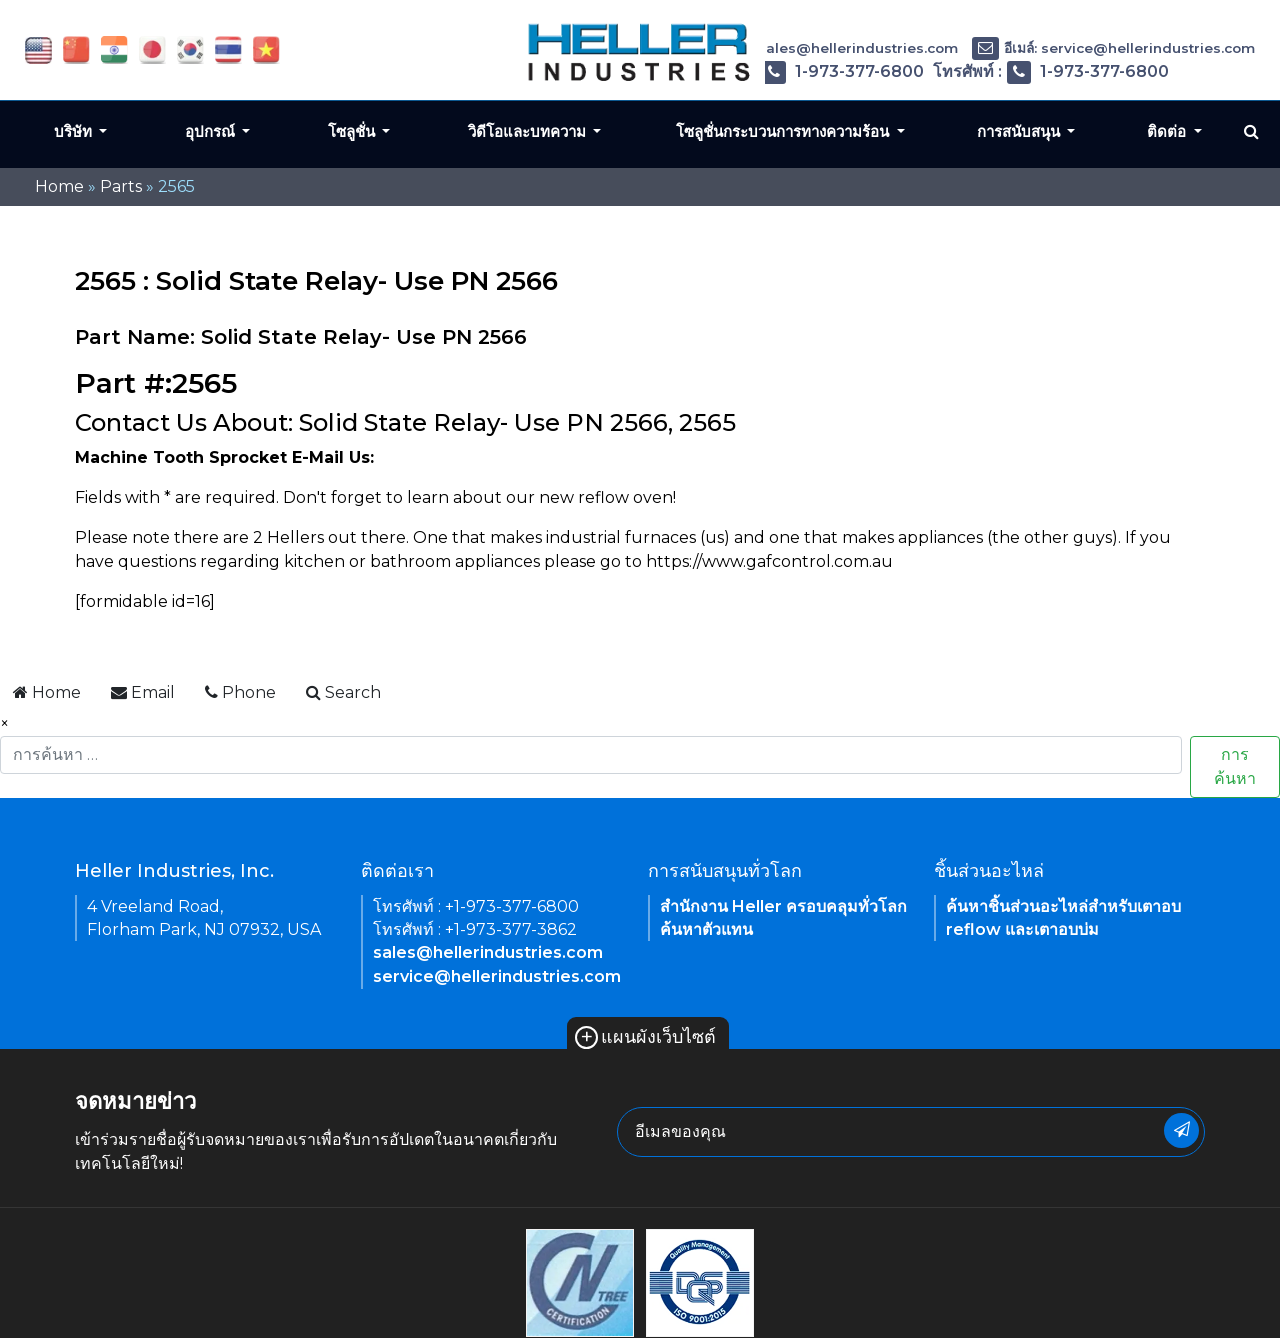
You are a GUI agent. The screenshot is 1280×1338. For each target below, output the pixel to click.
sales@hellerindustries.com (488, 952)
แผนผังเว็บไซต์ (645, 1037)
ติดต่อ (1168, 131)
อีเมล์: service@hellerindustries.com (1113, 48)
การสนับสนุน (1020, 131)
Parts (121, 186)
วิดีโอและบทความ (529, 131)
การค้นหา (1235, 766)
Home (59, 186)
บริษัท (75, 131)
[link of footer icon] (580, 1281)
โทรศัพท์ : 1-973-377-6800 (804, 71)
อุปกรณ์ (212, 131)
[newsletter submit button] (1181, 1130)
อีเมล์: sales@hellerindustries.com (823, 48)
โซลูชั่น (353, 131)
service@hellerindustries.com (497, 976)
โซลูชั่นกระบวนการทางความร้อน (784, 131)
